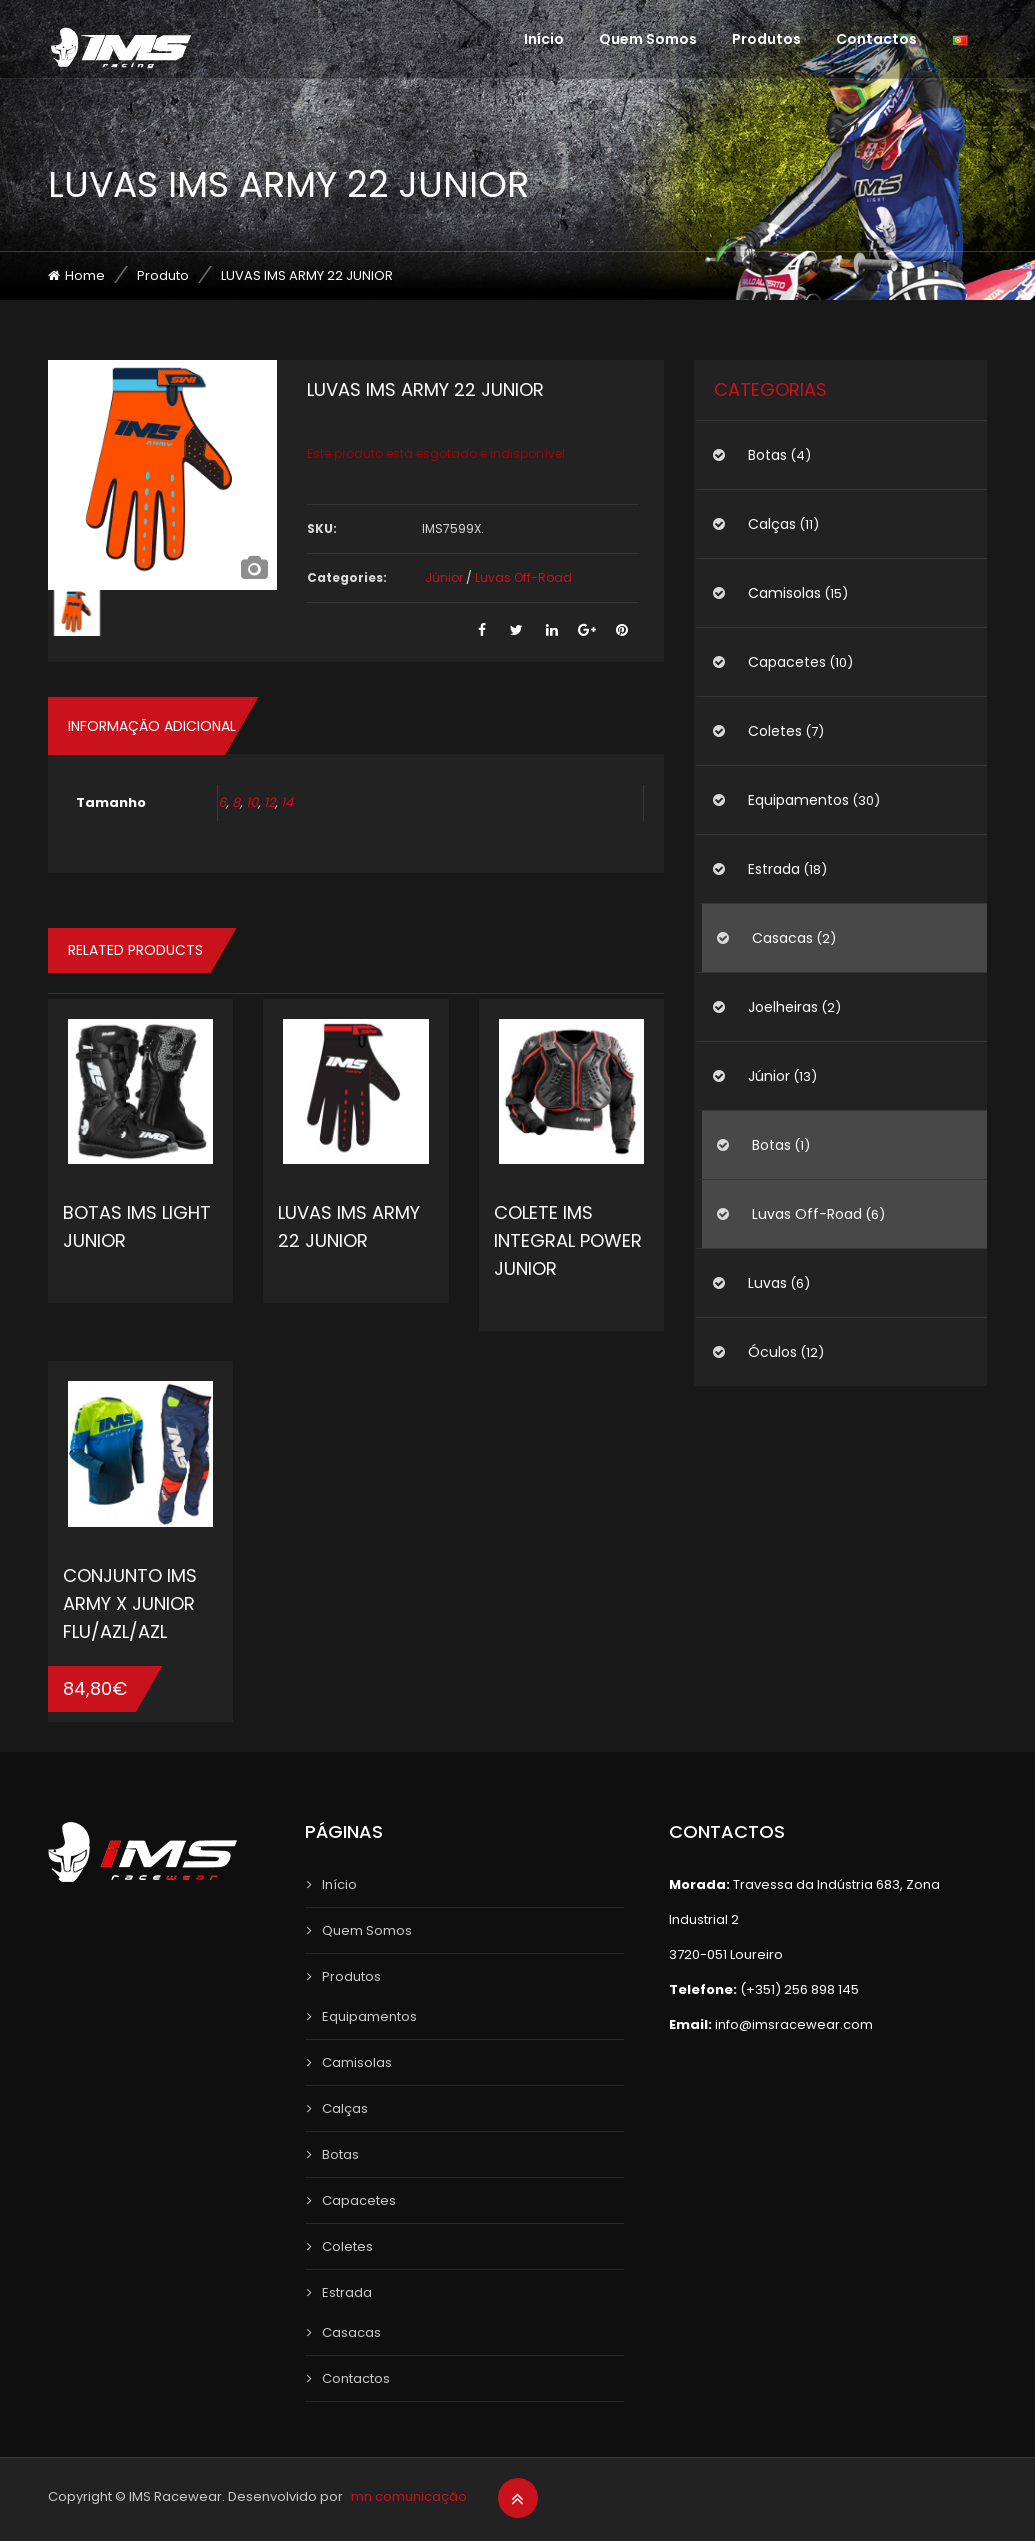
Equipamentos (798, 800)
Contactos (876, 39)
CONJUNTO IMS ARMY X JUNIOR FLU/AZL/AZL (130, 1603)
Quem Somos (648, 39)
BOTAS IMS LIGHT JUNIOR (137, 1226)
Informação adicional (152, 726)
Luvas (767, 1283)
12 (269, 802)
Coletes (775, 731)
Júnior (444, 577)
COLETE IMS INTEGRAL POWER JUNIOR (568, 1240)
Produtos (766, 39)
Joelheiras (783, 1007)
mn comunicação (409, 2496)
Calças (772, 524)
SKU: (322, 528)
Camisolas (784, 593)
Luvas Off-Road (523, 577)
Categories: (347, 577)
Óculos (772, 1352)
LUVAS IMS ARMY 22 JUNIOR (349, 1226)
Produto (163, 275)
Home (85, 275)
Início (544, 39)
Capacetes (787, 662)
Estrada (774, 869)
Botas (767, 455)
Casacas (782, 938)
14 (287, 802)
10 (252, 802)
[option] (163, 475)
